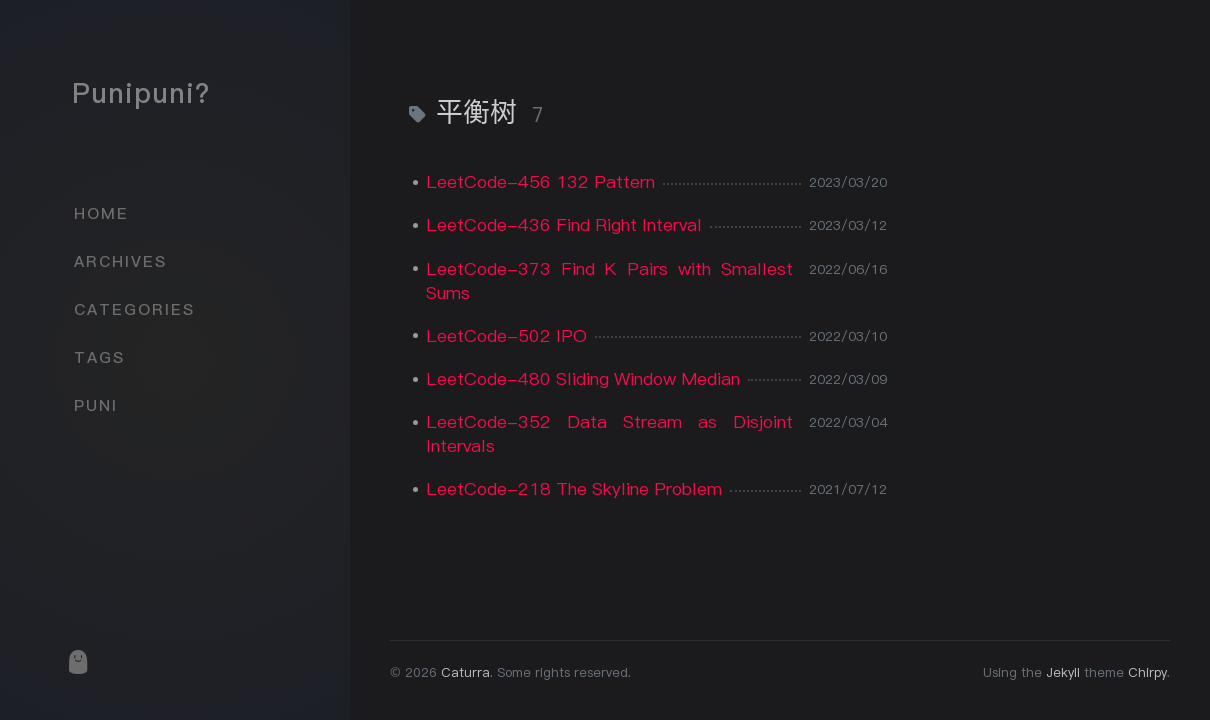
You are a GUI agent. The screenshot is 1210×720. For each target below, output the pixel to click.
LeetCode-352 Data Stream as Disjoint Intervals (609, 433)
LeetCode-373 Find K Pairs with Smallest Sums (609, 280)
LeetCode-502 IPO (506, 335)
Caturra (465, 672)
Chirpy (1147, 672)
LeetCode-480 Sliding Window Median (583, 378)
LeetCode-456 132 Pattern (540, 181)
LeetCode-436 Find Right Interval (564, 224)
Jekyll (1063, 672)
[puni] (77, 662)
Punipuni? (141, 93)
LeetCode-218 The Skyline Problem (574, 488)
